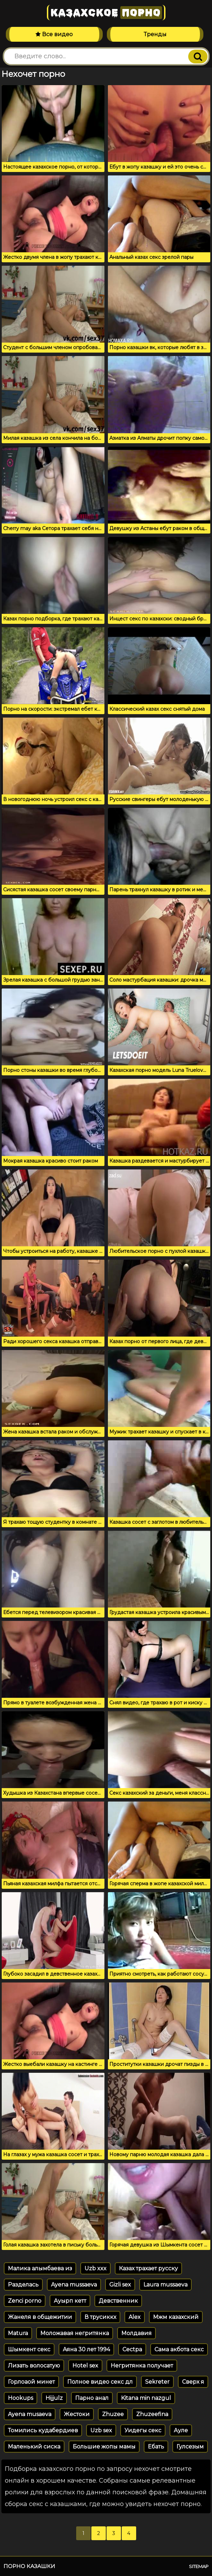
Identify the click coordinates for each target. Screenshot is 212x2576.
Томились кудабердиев (43, 2430)
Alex (135, 2317)
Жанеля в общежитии (40, 2317)
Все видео (54, 34)
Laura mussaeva (165, 2284)
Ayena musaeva (29, 2414)
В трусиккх (100, 2317)
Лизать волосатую (34, 2365)
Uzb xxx (95, 2268)
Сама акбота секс (179, 2349)
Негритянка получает (142, 2365)
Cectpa (132, 2349)
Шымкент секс (29, 2349)
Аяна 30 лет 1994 (86, 2349)
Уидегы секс (142, 2430)
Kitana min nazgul (146, 2398)
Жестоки (77, 2414)
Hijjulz (54, 2398)
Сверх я (193, 2382)
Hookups (20, 2398)
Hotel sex (85, 2365)
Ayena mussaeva (74, 2284)
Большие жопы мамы (104, 2446)
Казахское (106, 12)
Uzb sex (101, 2430)
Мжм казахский (176, 2317)
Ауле (181, 2430)
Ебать (156, 2446)
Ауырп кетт (70, 2301)
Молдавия (136, 2333)
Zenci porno (24, 2301)
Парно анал (92, 2398)
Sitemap (199, 2566)
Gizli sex (120, 2284)
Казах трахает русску (148, 2268)
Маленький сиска (34, 2446)
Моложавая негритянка (74, 2333)
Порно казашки (29, 2566)
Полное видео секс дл (100, 2382)
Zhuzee (113, 2414)
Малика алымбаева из (40, 2268)
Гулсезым (190, 2446)
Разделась (23, 2284)
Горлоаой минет (31, 2382)
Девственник (118, 2301)
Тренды (155, 34)
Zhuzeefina (152, 2414)
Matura (18, 2333)
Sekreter (157, 2382)
